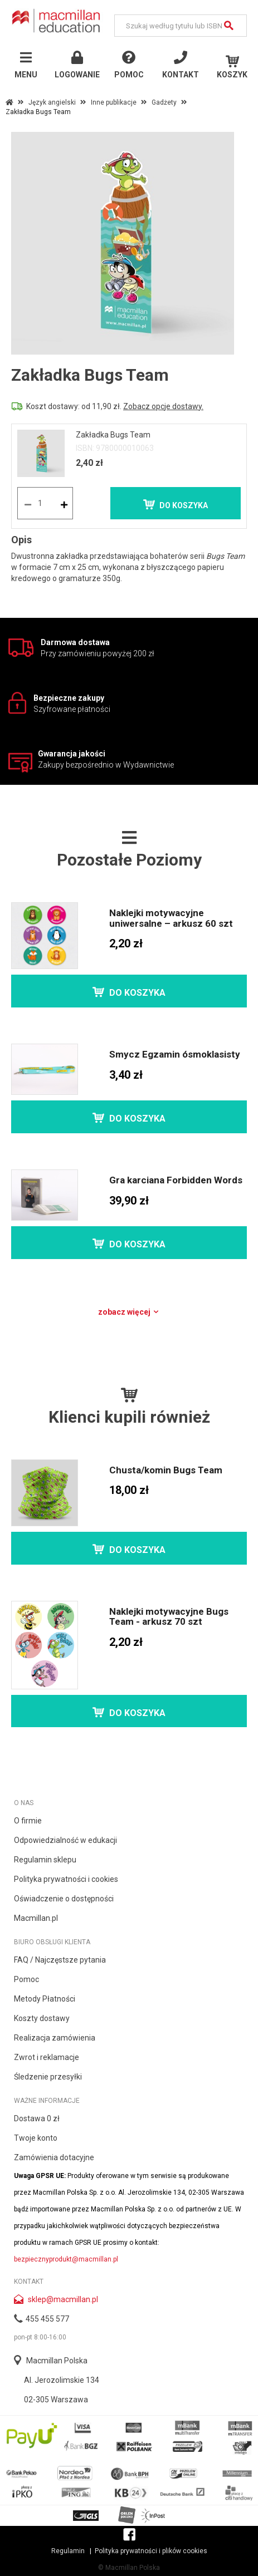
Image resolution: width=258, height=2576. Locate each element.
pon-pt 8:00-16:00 (40, 2337)
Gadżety (164, 102)
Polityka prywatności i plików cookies (151, 2551)
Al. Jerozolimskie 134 (61, 2380)
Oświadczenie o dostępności (64, 1898)
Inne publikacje (114, 102)
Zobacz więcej (129, 1311)
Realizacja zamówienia (54, 2037)
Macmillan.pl (36, 1918)
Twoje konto (35, 2137)
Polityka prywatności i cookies (66, 1879)
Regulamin (68, 2551)
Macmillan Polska (56, 2360)
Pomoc (26, 1979)
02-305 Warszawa (56, 2399)
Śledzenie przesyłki (48, 2076)
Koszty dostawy (42, 2018)
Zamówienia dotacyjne (54, 2157)
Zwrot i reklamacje (46, 2057)
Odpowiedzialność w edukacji (65, 1840)
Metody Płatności (44, 1998)
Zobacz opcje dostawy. (163, 406)
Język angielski (52, 102)
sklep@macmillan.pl (63, 2299)
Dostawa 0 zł (37, 2118)
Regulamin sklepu (45, 1859)
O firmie (28, 1820)
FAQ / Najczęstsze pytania (60, 1959)
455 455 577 (47, 2318)
